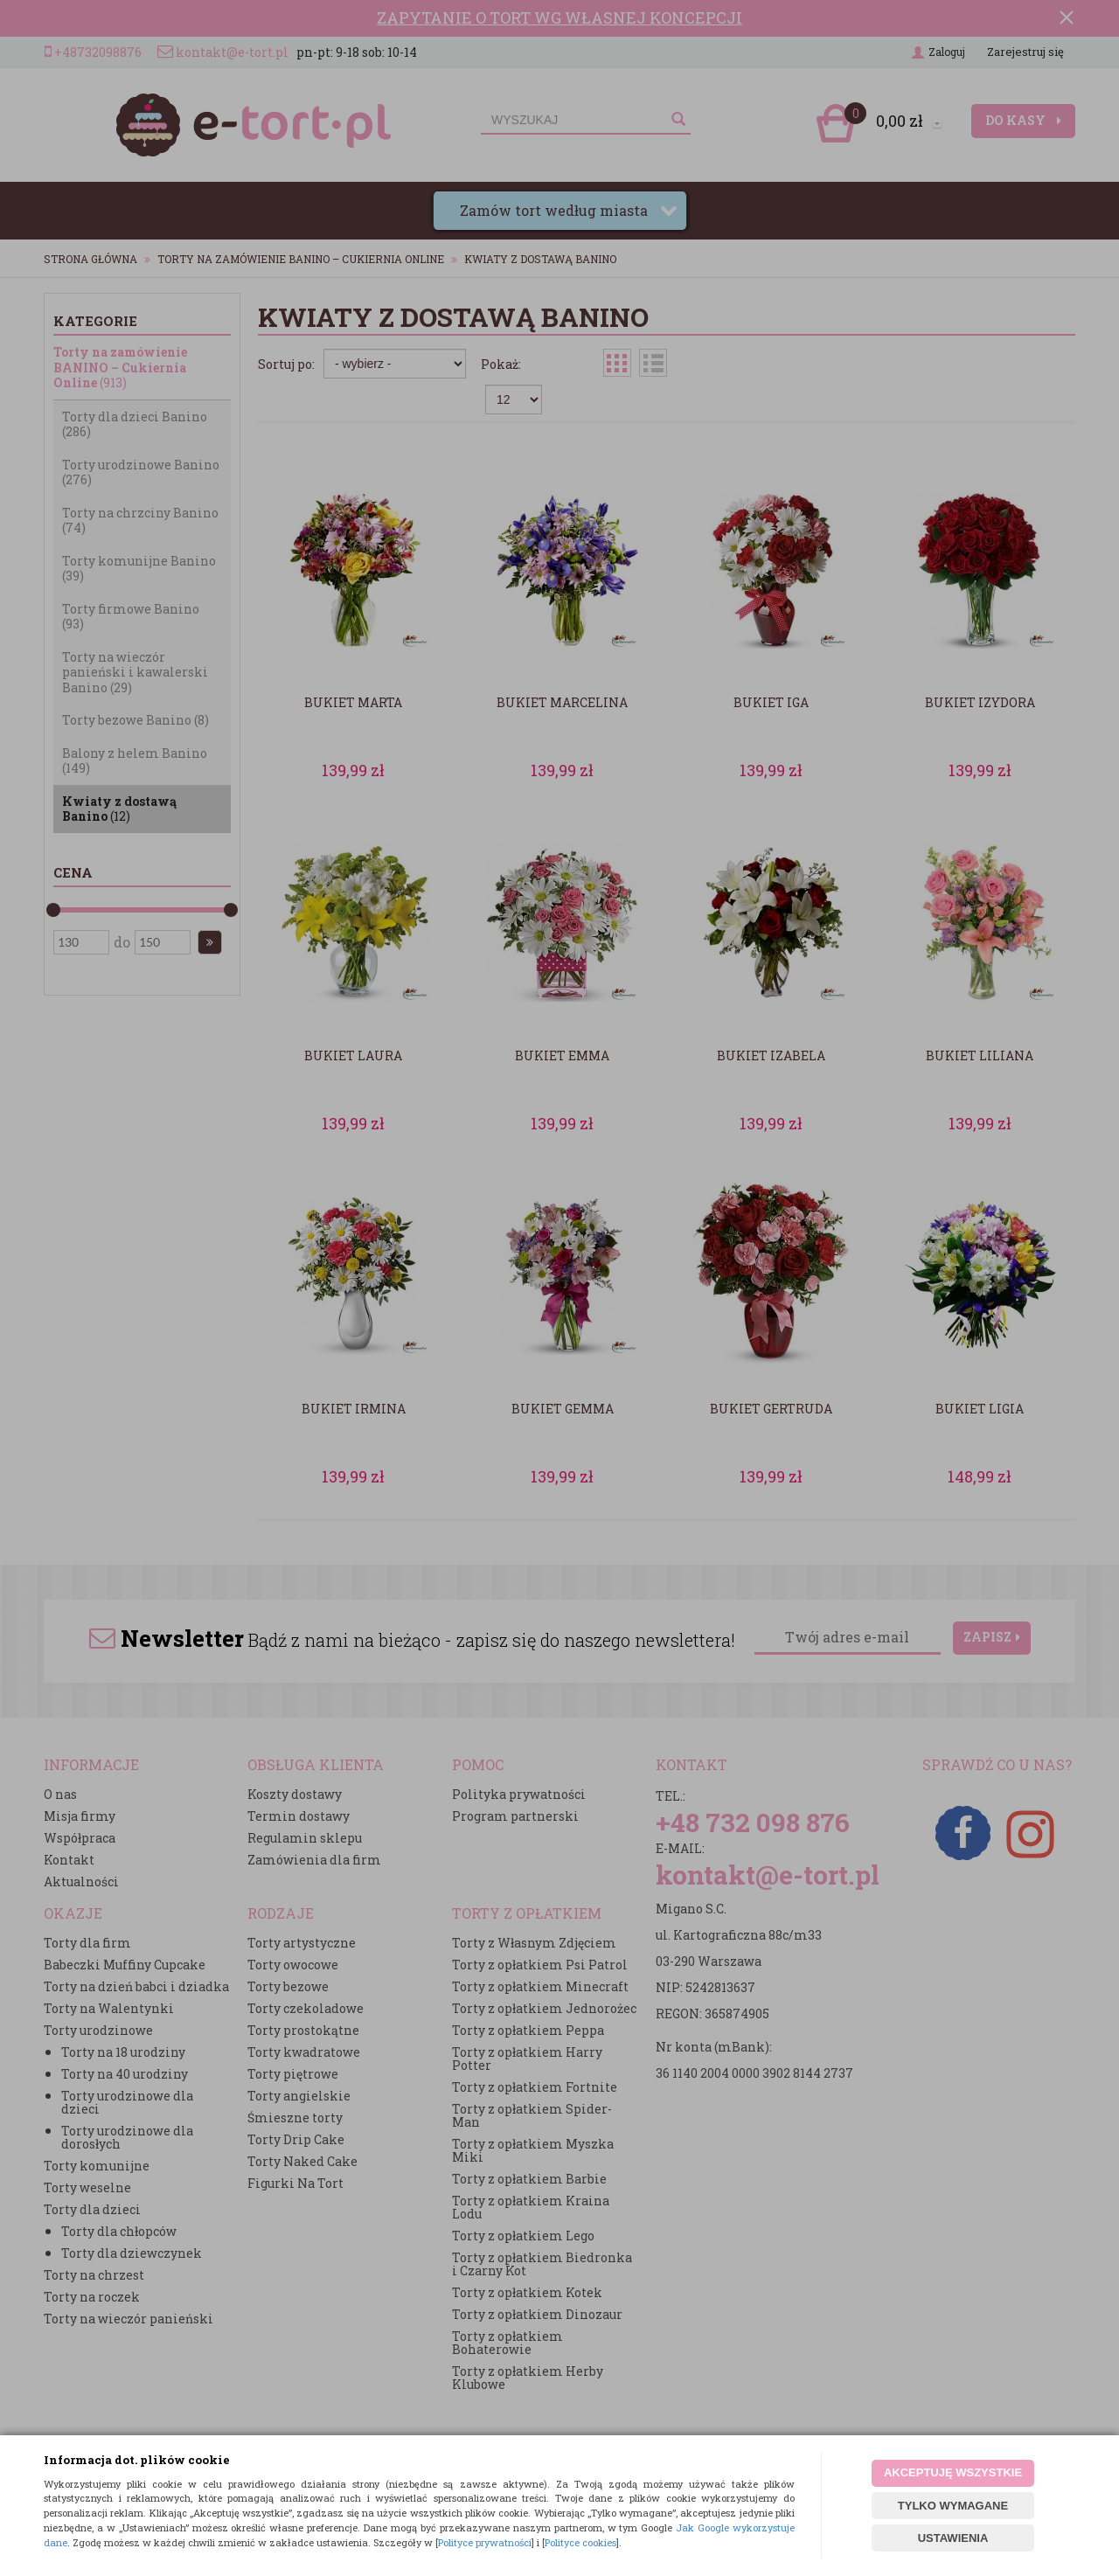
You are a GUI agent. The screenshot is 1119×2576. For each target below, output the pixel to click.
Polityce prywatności (485, 2542)
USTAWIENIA (953, 2538)
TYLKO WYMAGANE (953, 2505)
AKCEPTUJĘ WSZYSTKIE (953, 2472)
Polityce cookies (580, 2542)
